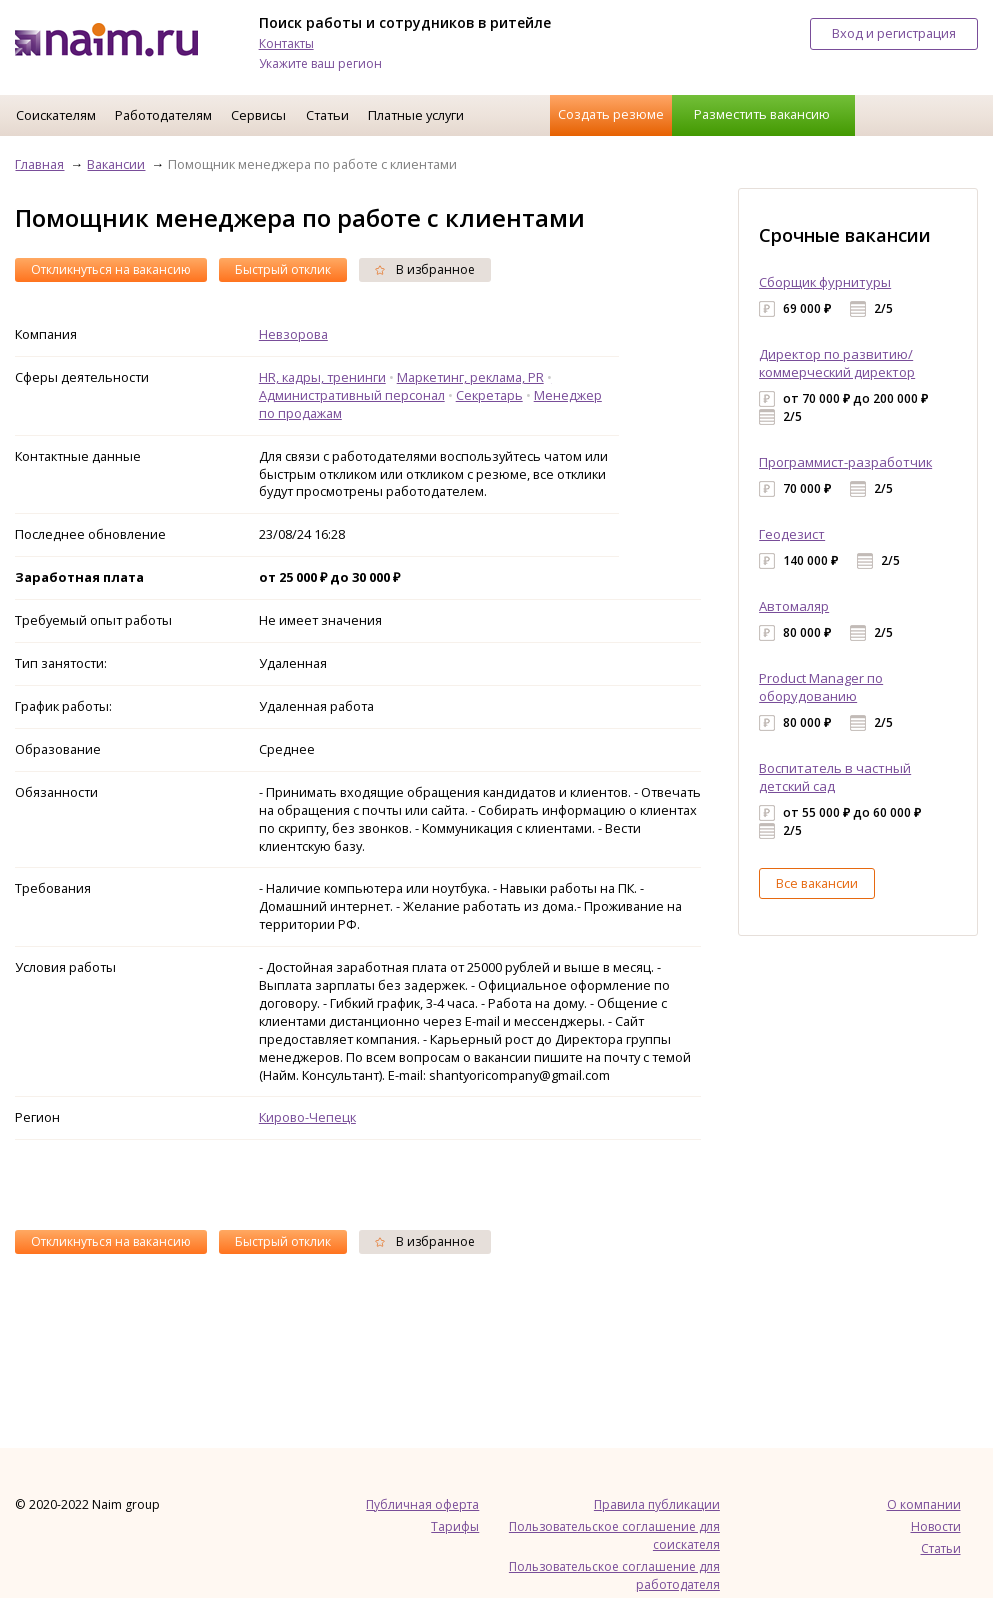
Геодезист (792, 534)
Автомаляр (794, 606)
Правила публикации (657, 1504)
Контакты (286, 43)
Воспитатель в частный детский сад (835, 777)
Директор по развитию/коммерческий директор (837, 363)
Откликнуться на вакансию (111, 269)
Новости (936, 1526)
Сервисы (258, 115)
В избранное (425, 269)
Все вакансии (817, 883)
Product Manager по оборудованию (821, 687)
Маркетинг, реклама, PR (470, 377)
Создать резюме (611, 114)
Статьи (327, 115)
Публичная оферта (422, 1504)
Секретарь (489, 395)
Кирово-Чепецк (307, 1117)
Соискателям (56, 115)
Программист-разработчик (845, 462)
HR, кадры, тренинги (322, 377)
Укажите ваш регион (320, 63)
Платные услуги (416, 115)
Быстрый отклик (283, 269)
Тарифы (455, 1526)
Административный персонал (352, 395)
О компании (924, 1504)
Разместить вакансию (762, 114)
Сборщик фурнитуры (825, 282)
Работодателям (163, 115)
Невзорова (293, 334)
